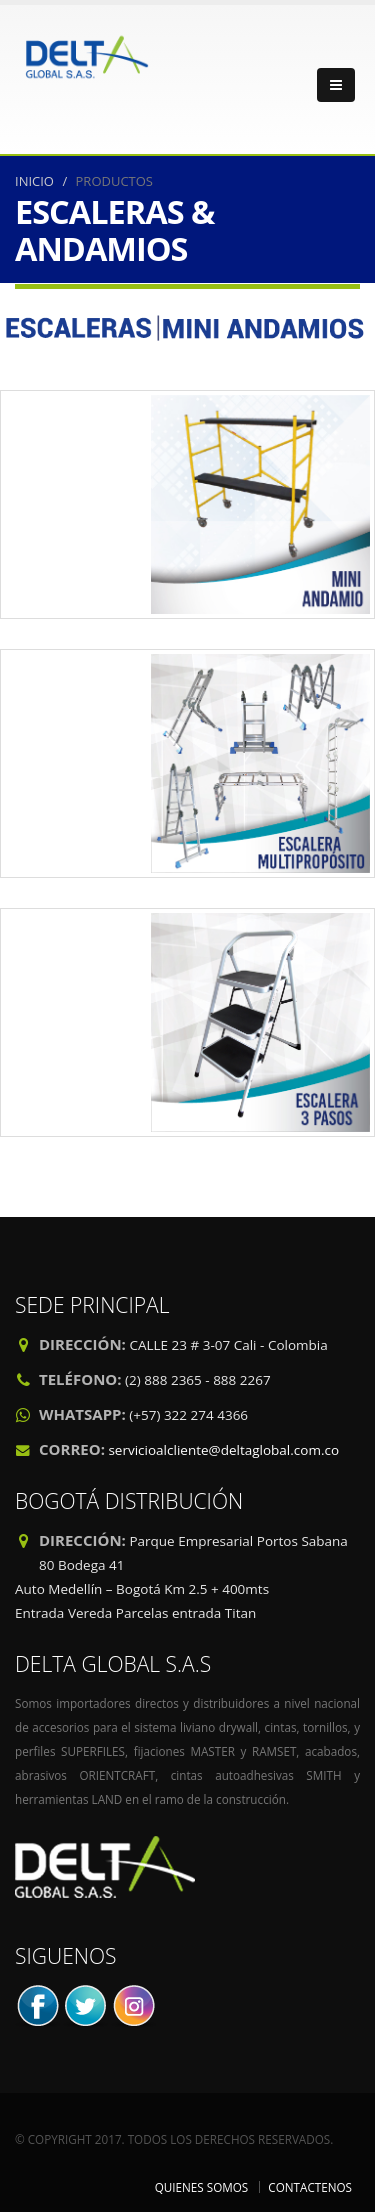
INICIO (34, 181)
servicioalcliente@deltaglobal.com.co (223, 1450)
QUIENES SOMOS (202, 2187)
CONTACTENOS (310, 2187)
